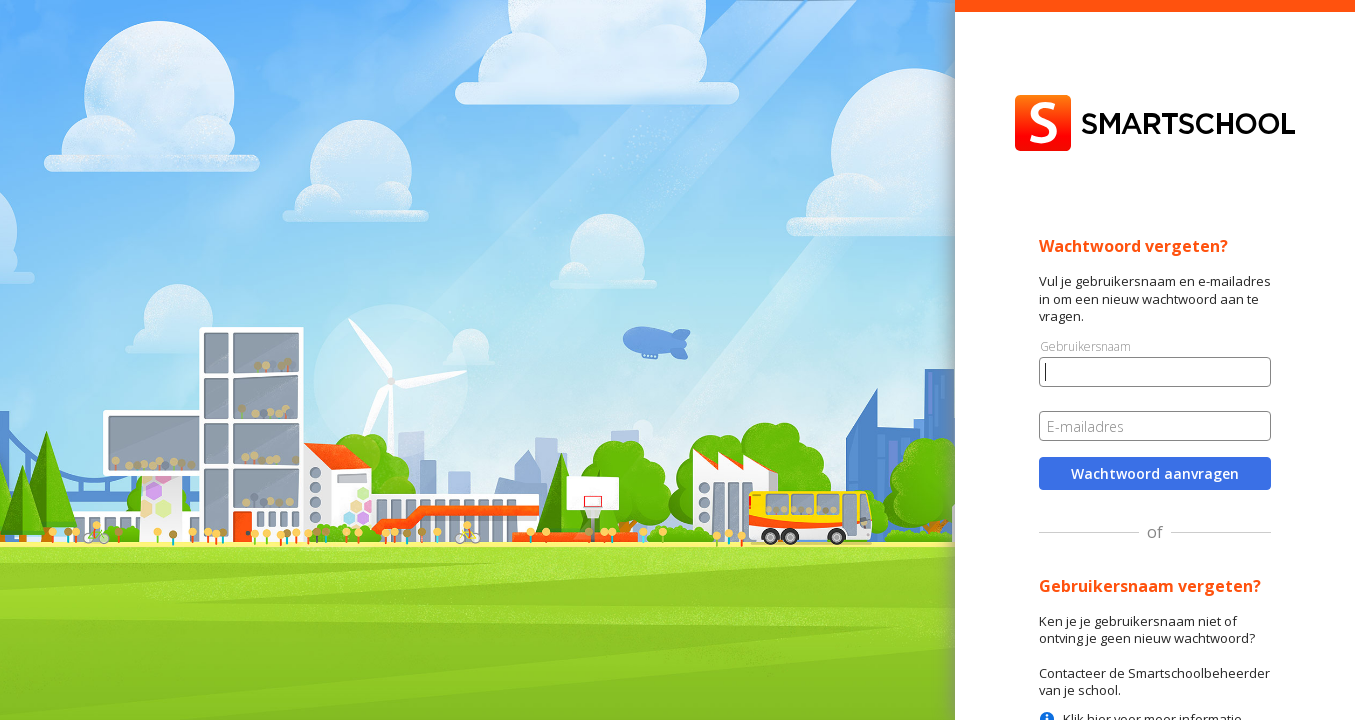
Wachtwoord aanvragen (1155, 473)
